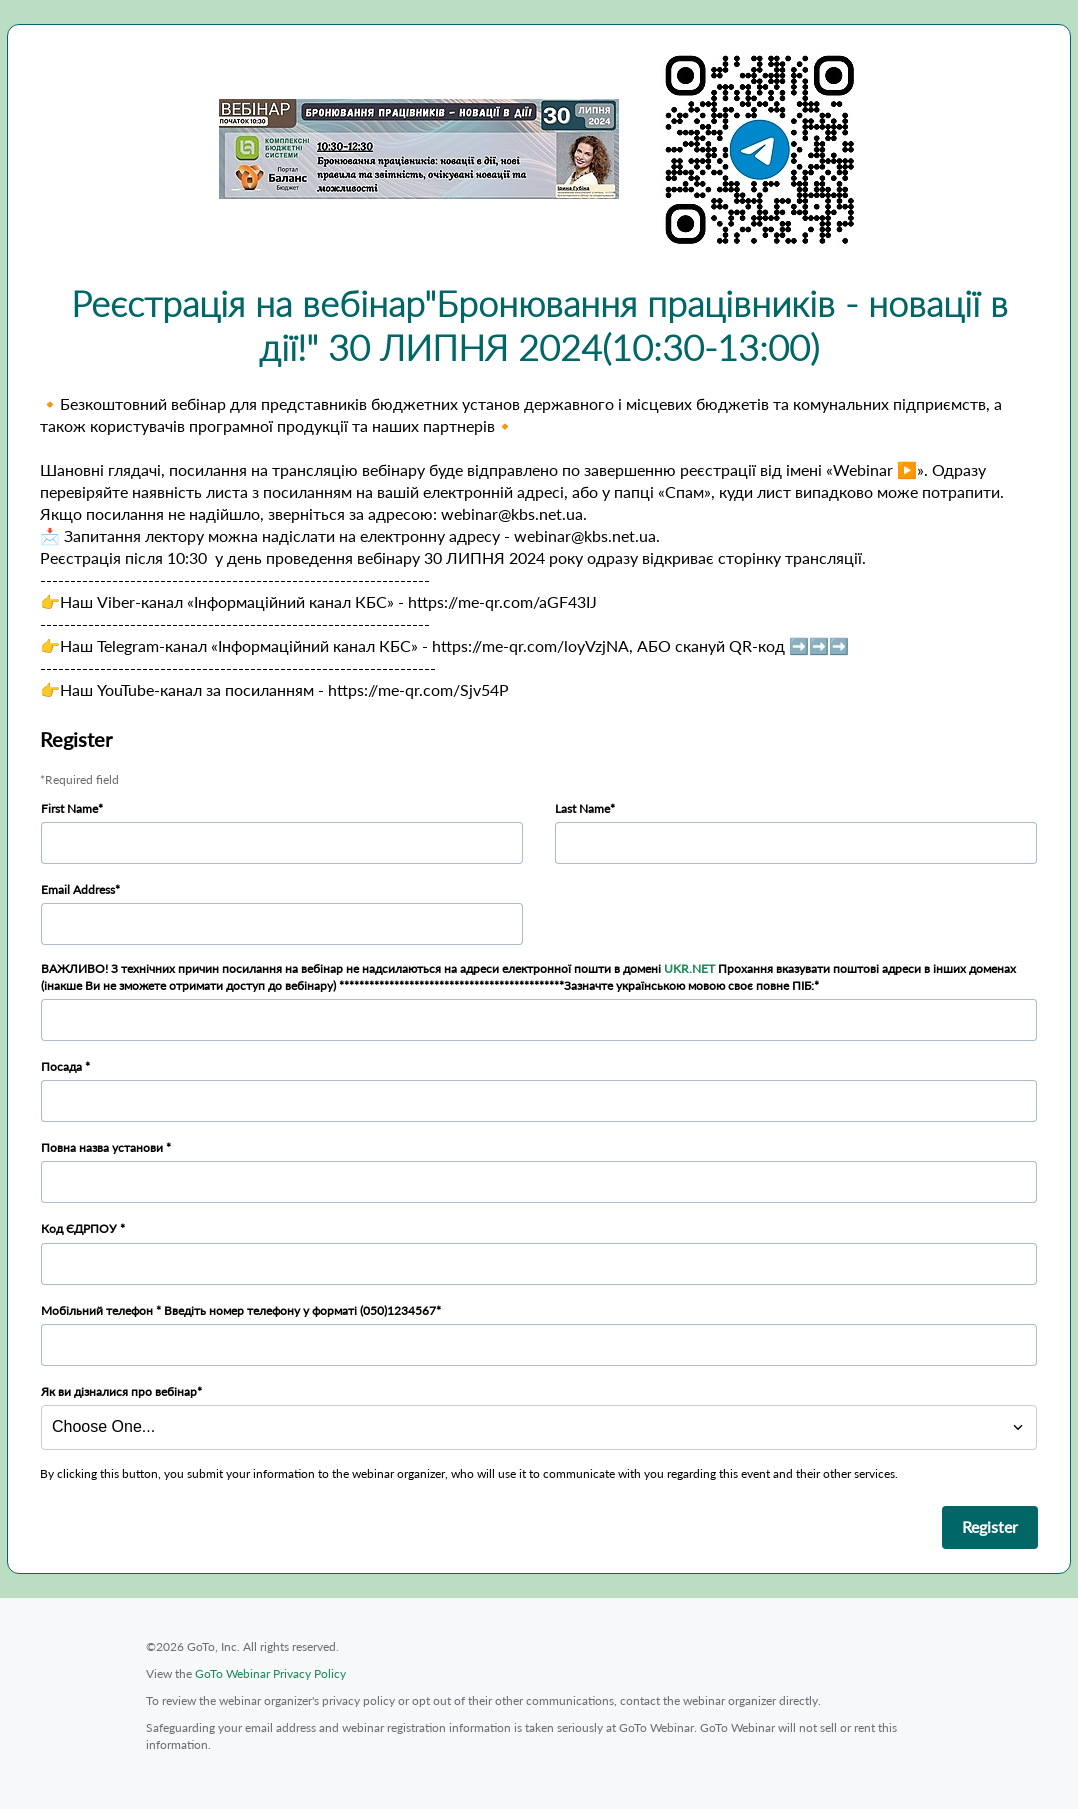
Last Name (582, 808)
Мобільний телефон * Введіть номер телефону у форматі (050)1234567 (238, 1310)
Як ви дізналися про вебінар (119, 1391)
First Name (69, 808)
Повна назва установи (103, 1147)
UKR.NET (689, 968)
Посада (63, 1066)
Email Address (78, 889)
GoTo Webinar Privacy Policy (270, 1673)
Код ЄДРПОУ (80, 1228)
